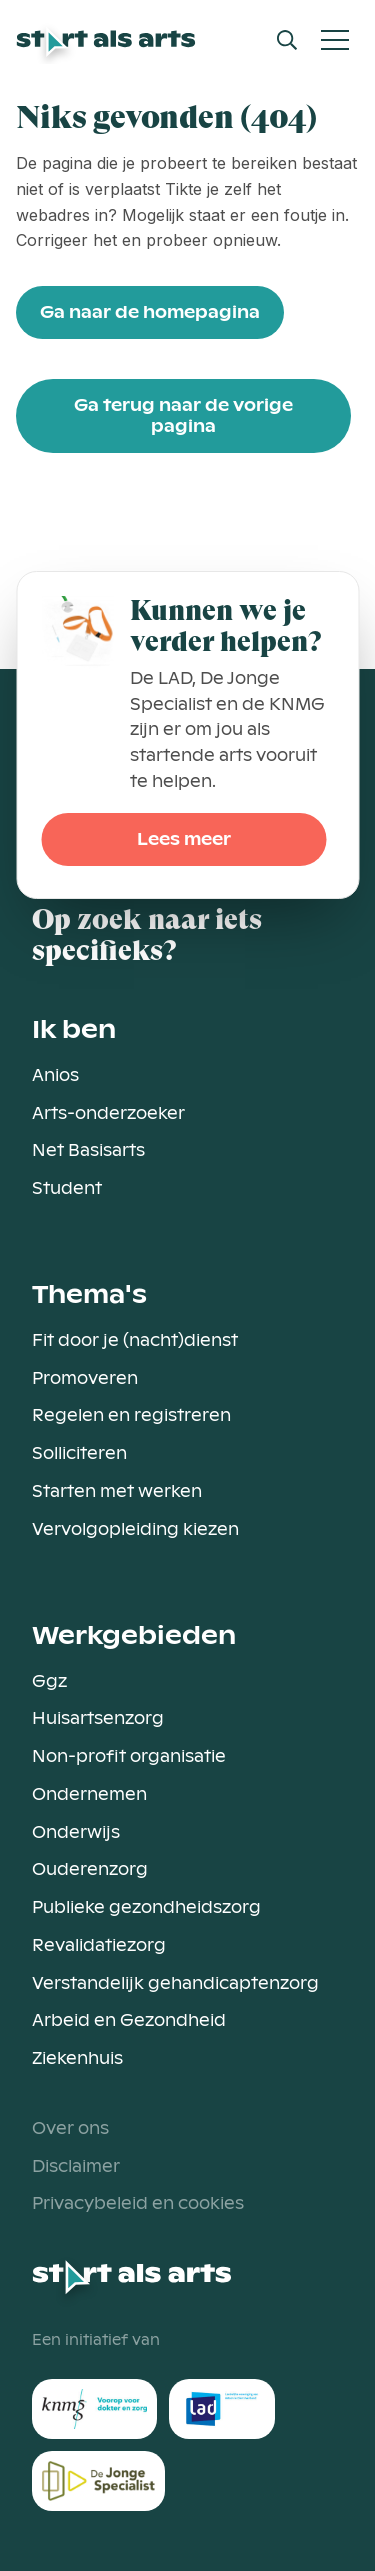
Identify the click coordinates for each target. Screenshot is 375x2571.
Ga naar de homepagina (150, 312)
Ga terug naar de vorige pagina (183, 416)
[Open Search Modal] (287, 40)
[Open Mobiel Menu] (335, 40)
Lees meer (184, 839)
